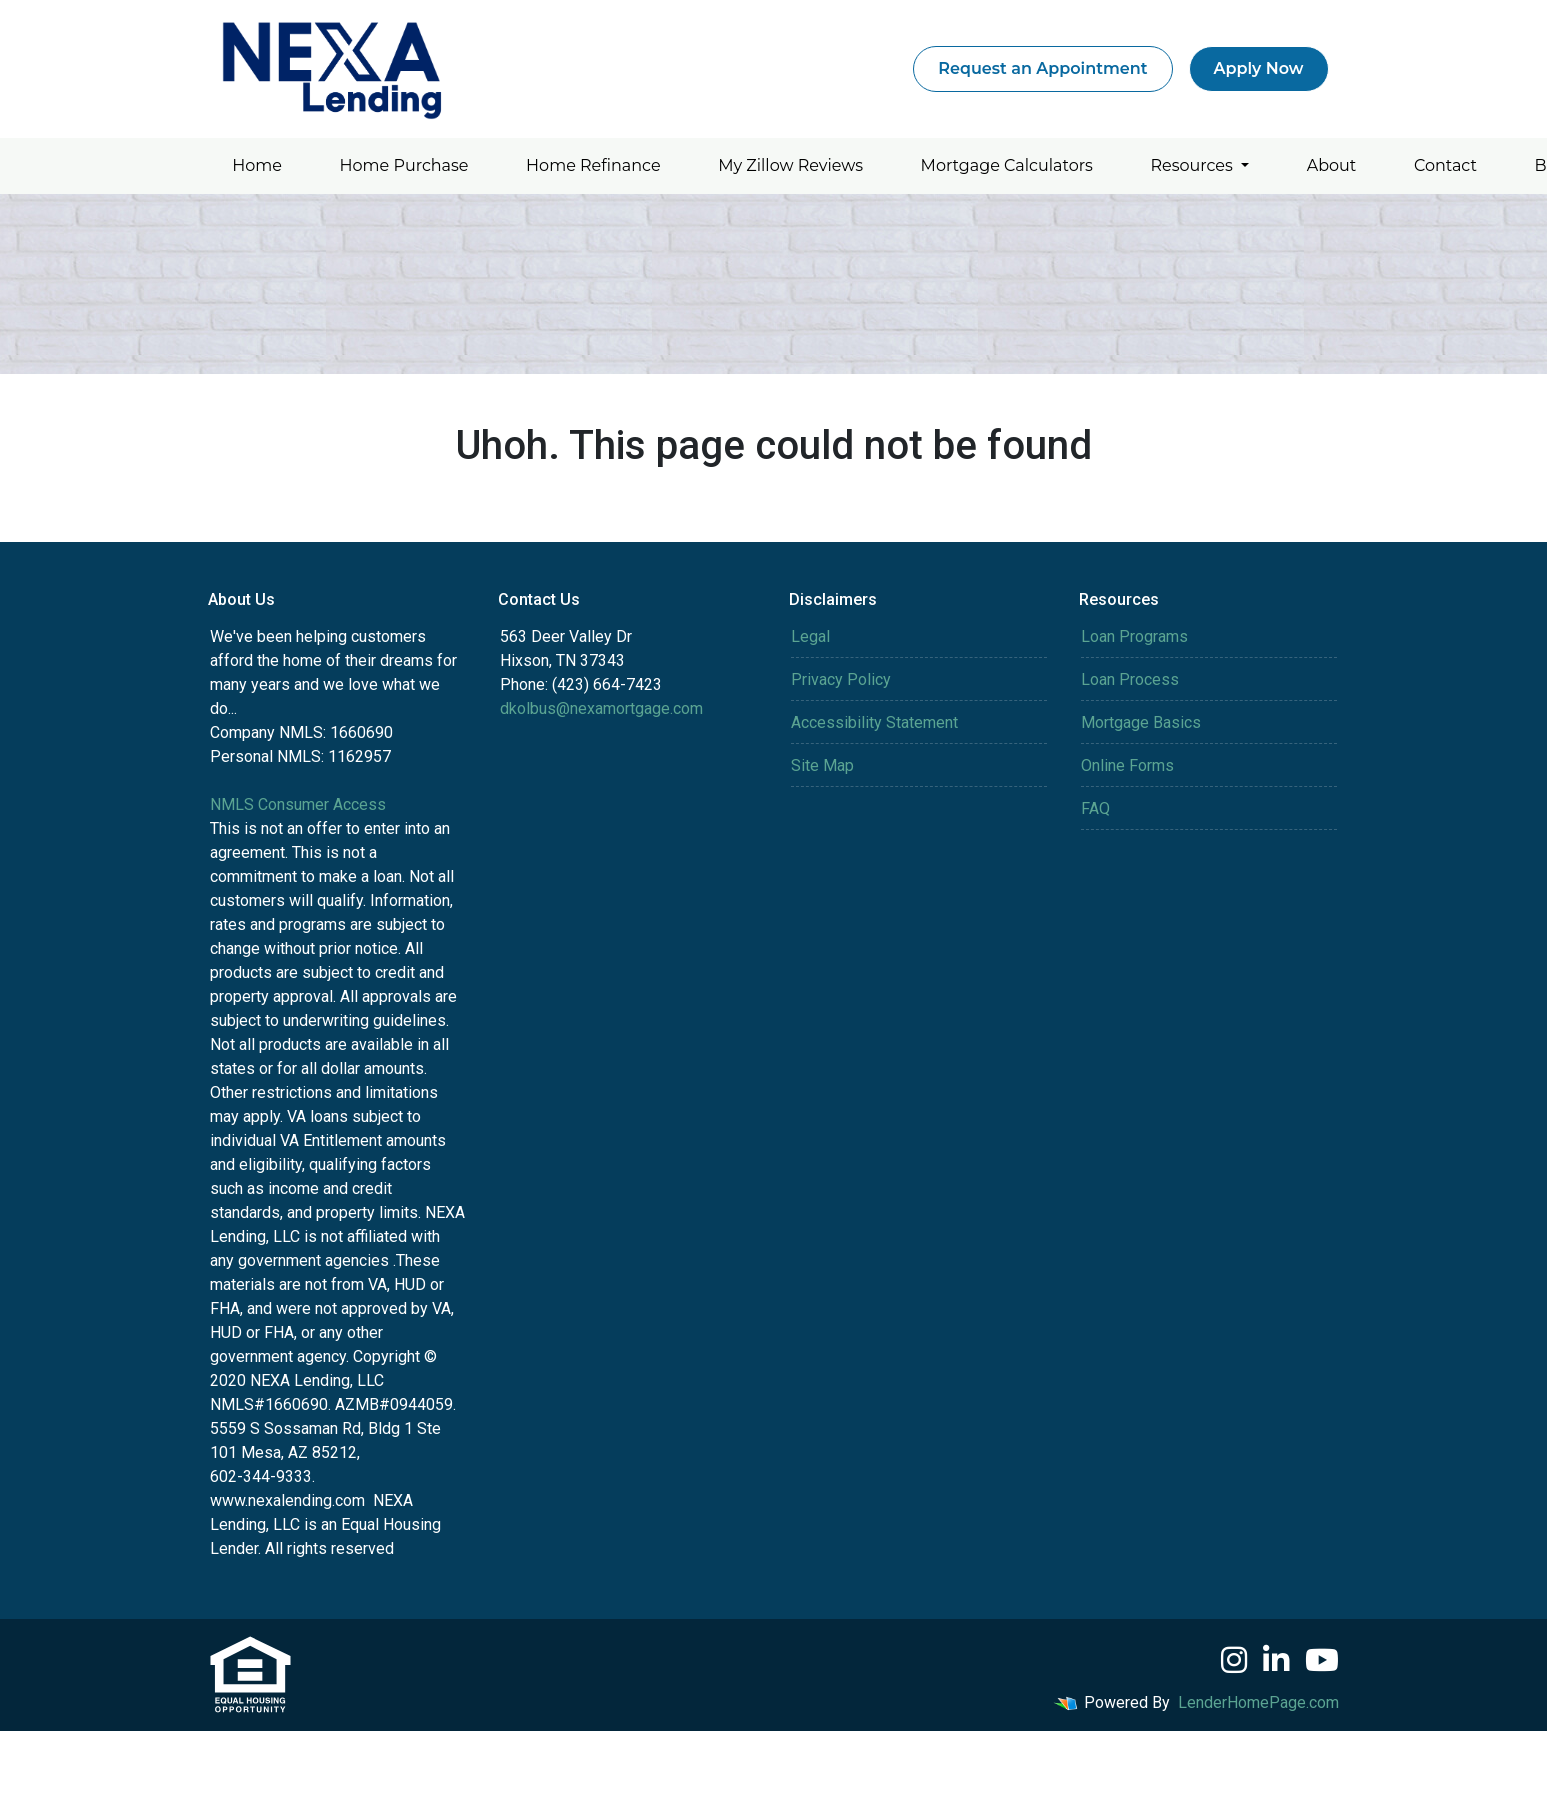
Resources (1193, 165)
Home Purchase (404, 165)
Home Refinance (593, 165)
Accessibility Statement (874, 722)
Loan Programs (1134, 636)
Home (257, 165)
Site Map (822, 765)
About (1332, 165)
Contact (1445, 165)
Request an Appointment (1042, 68)
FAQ (1095, 808)
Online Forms (1127, 765)
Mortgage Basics (1141, 722)
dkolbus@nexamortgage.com (601, 708)
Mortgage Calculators (1007, 165)
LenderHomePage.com (1258, 1702)
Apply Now (1259, 68)
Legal (810, 636)
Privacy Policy (841, 679)
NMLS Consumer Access (298, 804)
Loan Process (1130, 679)
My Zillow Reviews (790, 165)
